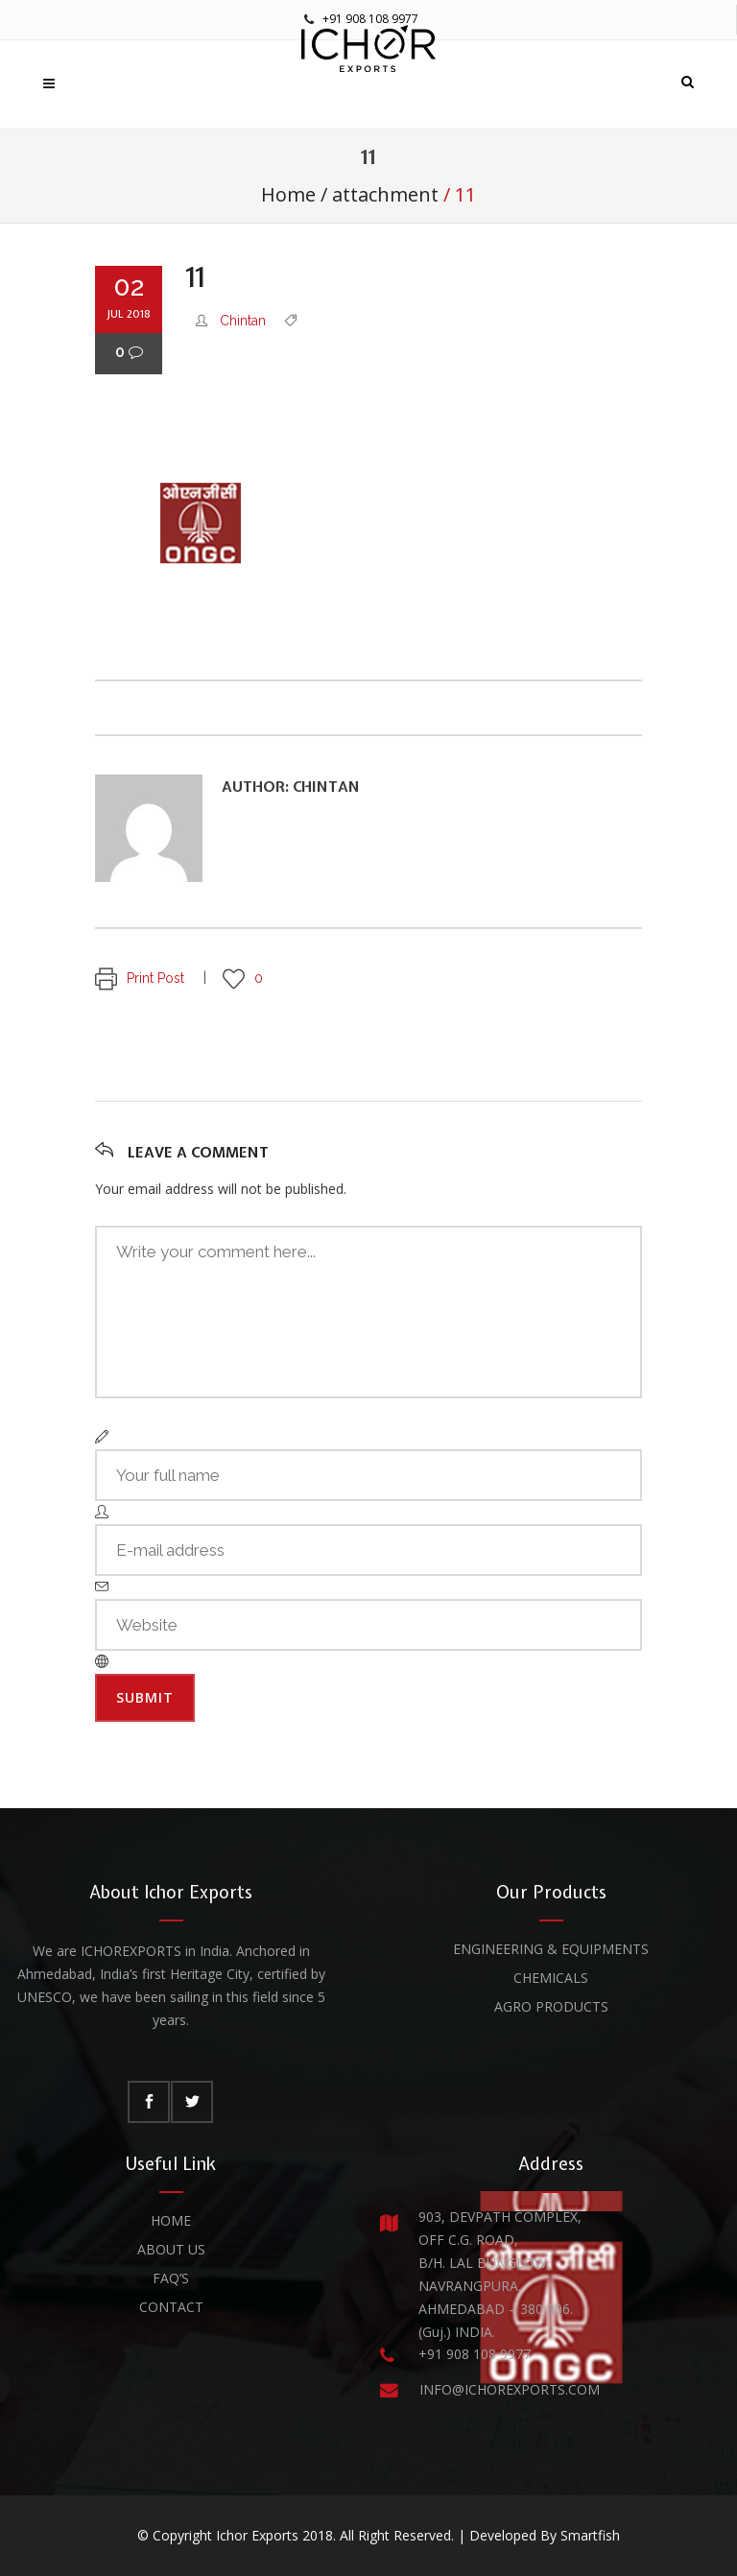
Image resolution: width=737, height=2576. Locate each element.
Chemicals (550, 1977)
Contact (171, 2307)
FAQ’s (171, 2278)
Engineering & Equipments (551, 1949)
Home (288, 194)
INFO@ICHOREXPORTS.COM (509, 2389)
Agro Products (551, 2006)
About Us (171, 2249)
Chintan (243, 320)
